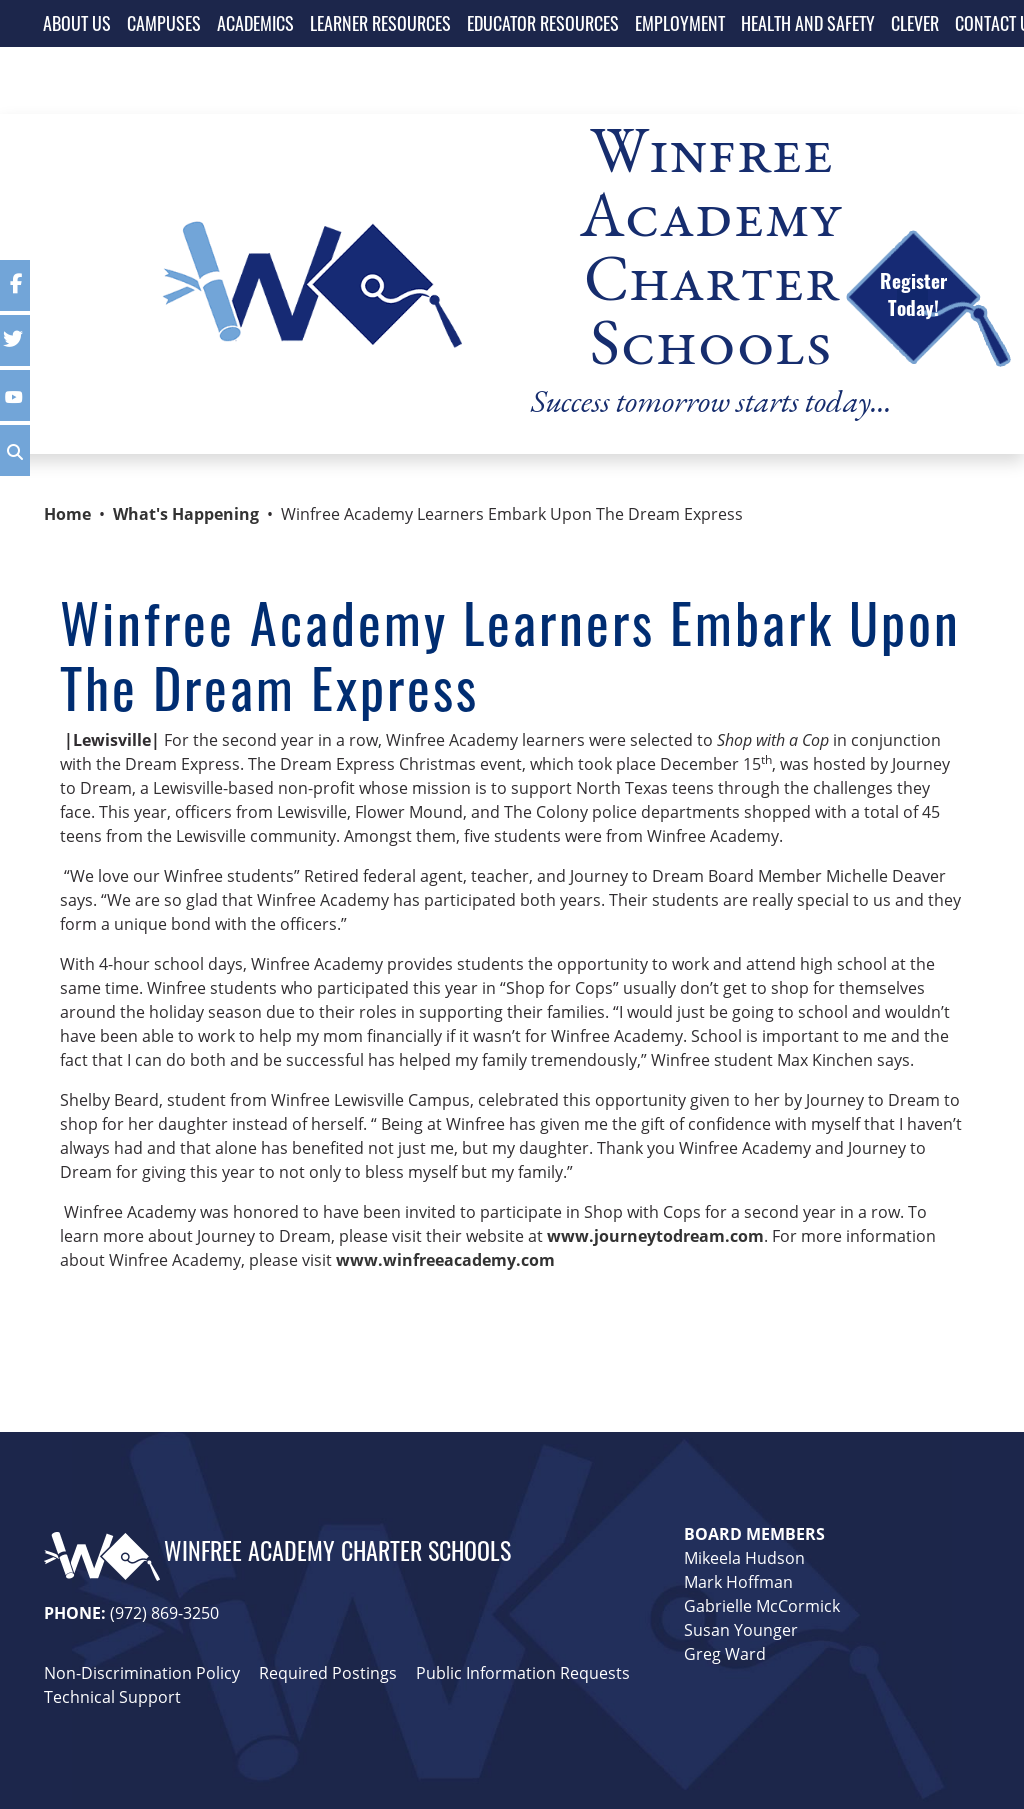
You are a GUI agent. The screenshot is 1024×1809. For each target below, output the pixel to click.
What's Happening (186, 514)
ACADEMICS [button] (255, 23)
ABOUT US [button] (77, 23)
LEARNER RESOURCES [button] (380, 23)
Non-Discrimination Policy (142, 1673)
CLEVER (915, 23)
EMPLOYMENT (680, 23)
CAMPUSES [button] (164, 23)
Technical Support (112, 1697)
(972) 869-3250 (164, 1613)
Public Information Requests (523, 1673)
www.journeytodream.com (655, 1236)
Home (67, 514)
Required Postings (328, 1673)
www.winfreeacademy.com (445, 1260)
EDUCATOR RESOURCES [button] (543, 23)
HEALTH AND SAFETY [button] (808, 23)
